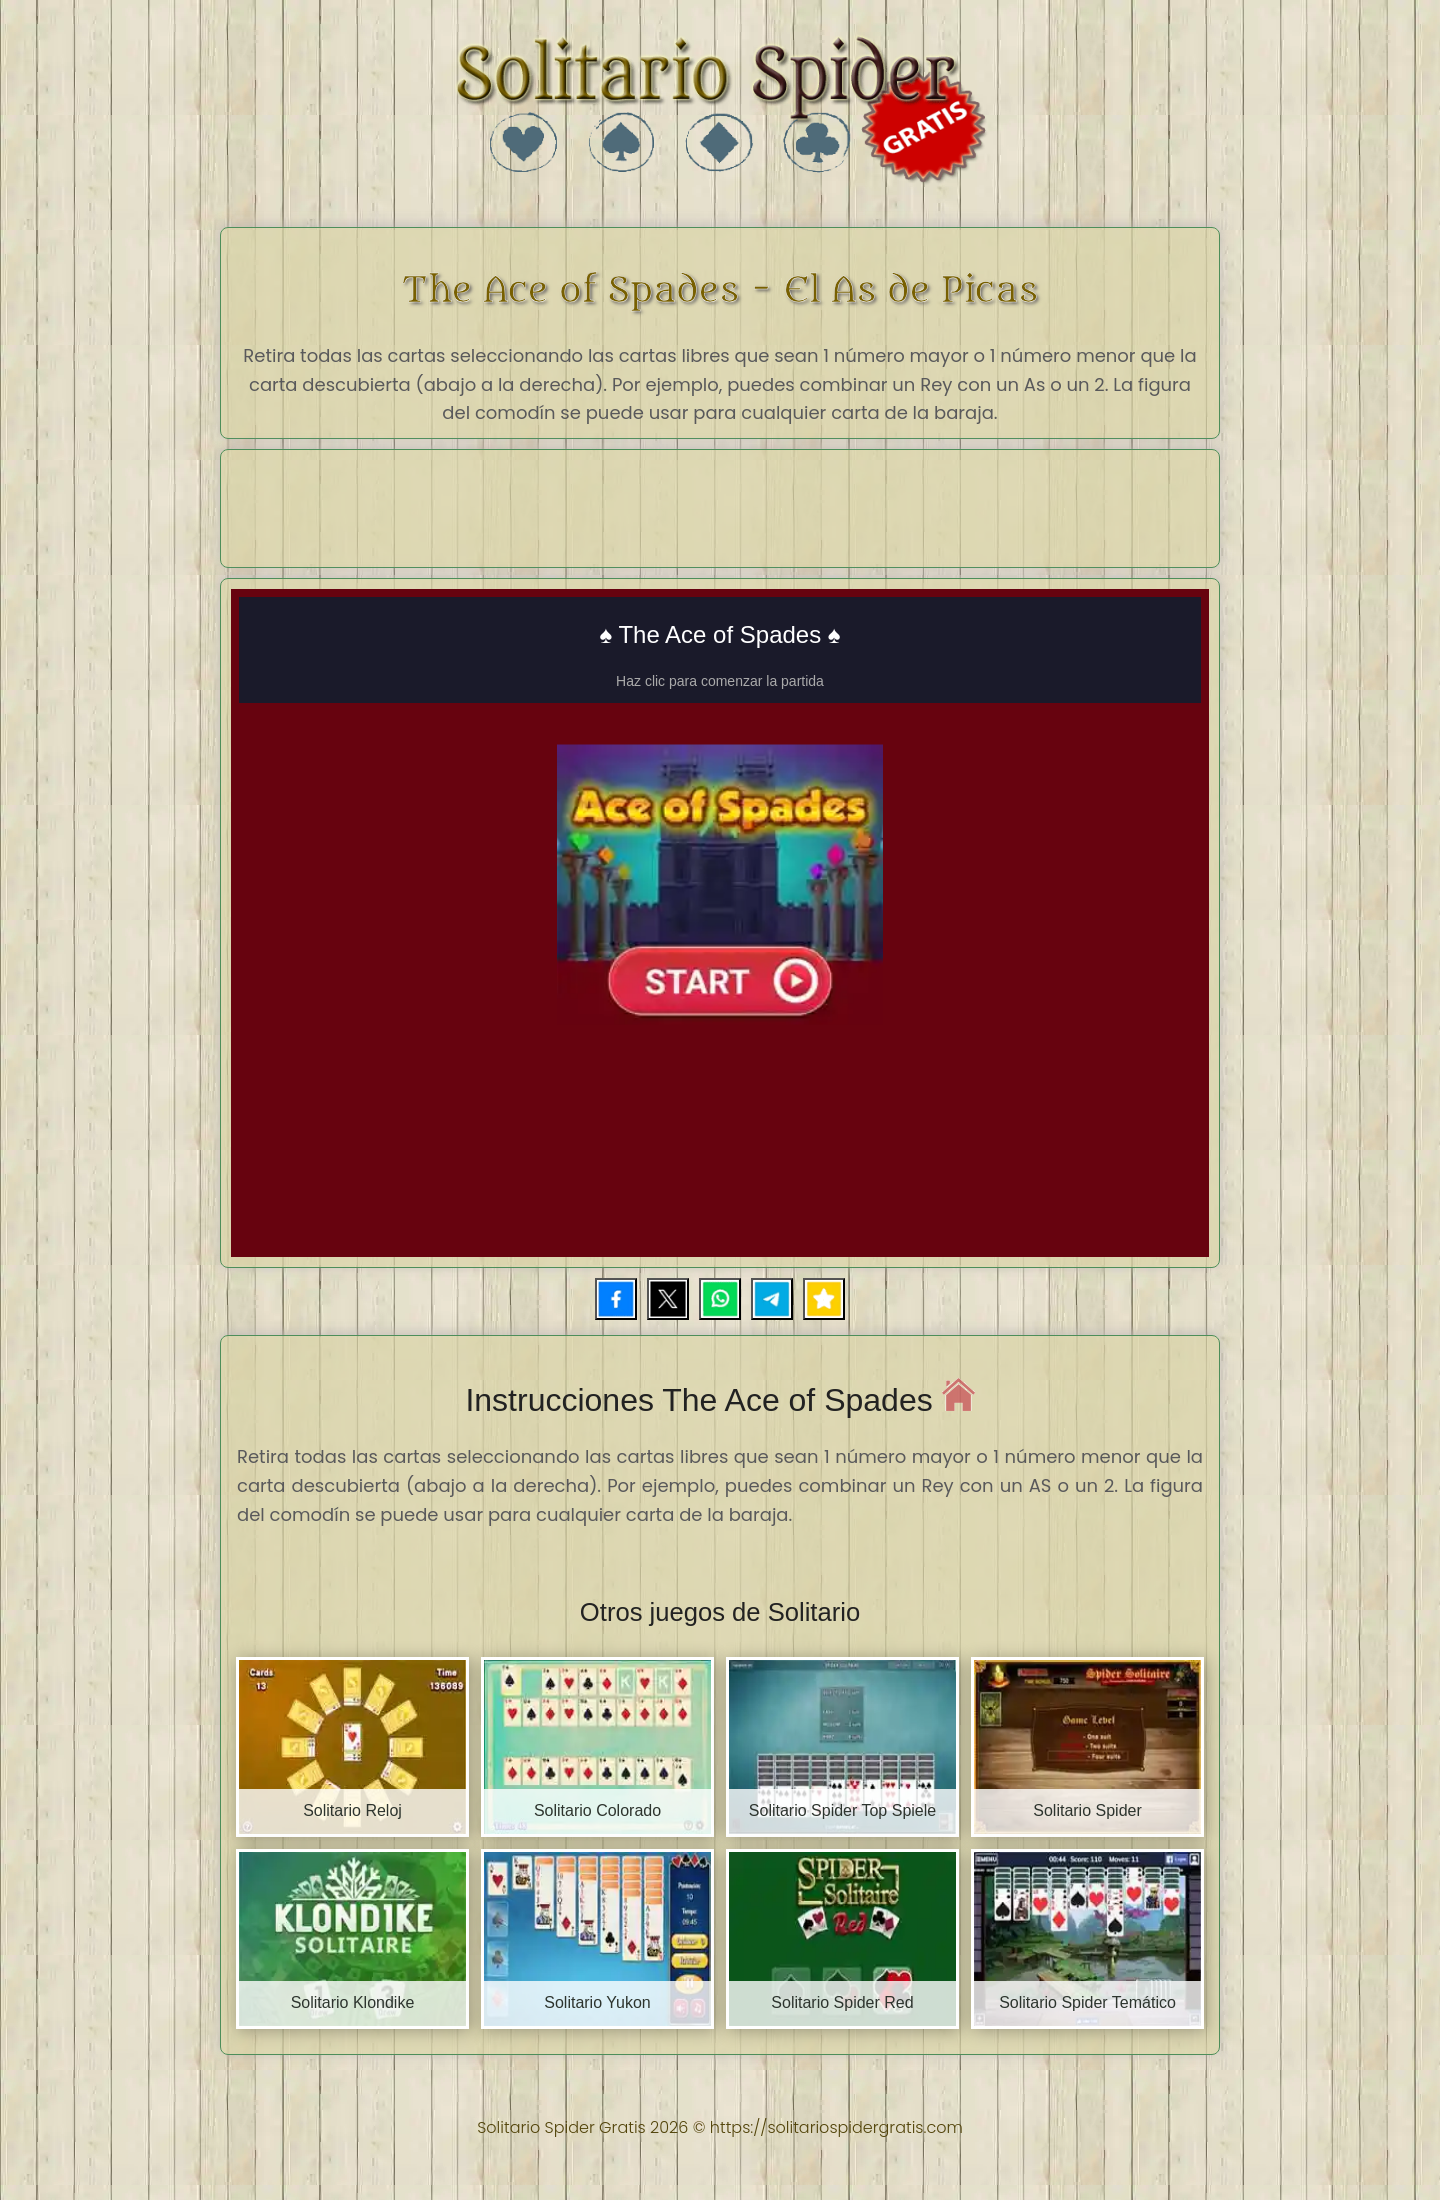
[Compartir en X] (668, 1299)
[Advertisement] (720, 505)
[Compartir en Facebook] (616, 1299)
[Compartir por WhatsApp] (720, 1299)
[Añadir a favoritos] (824, 1299)
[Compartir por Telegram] (772, 1299)
